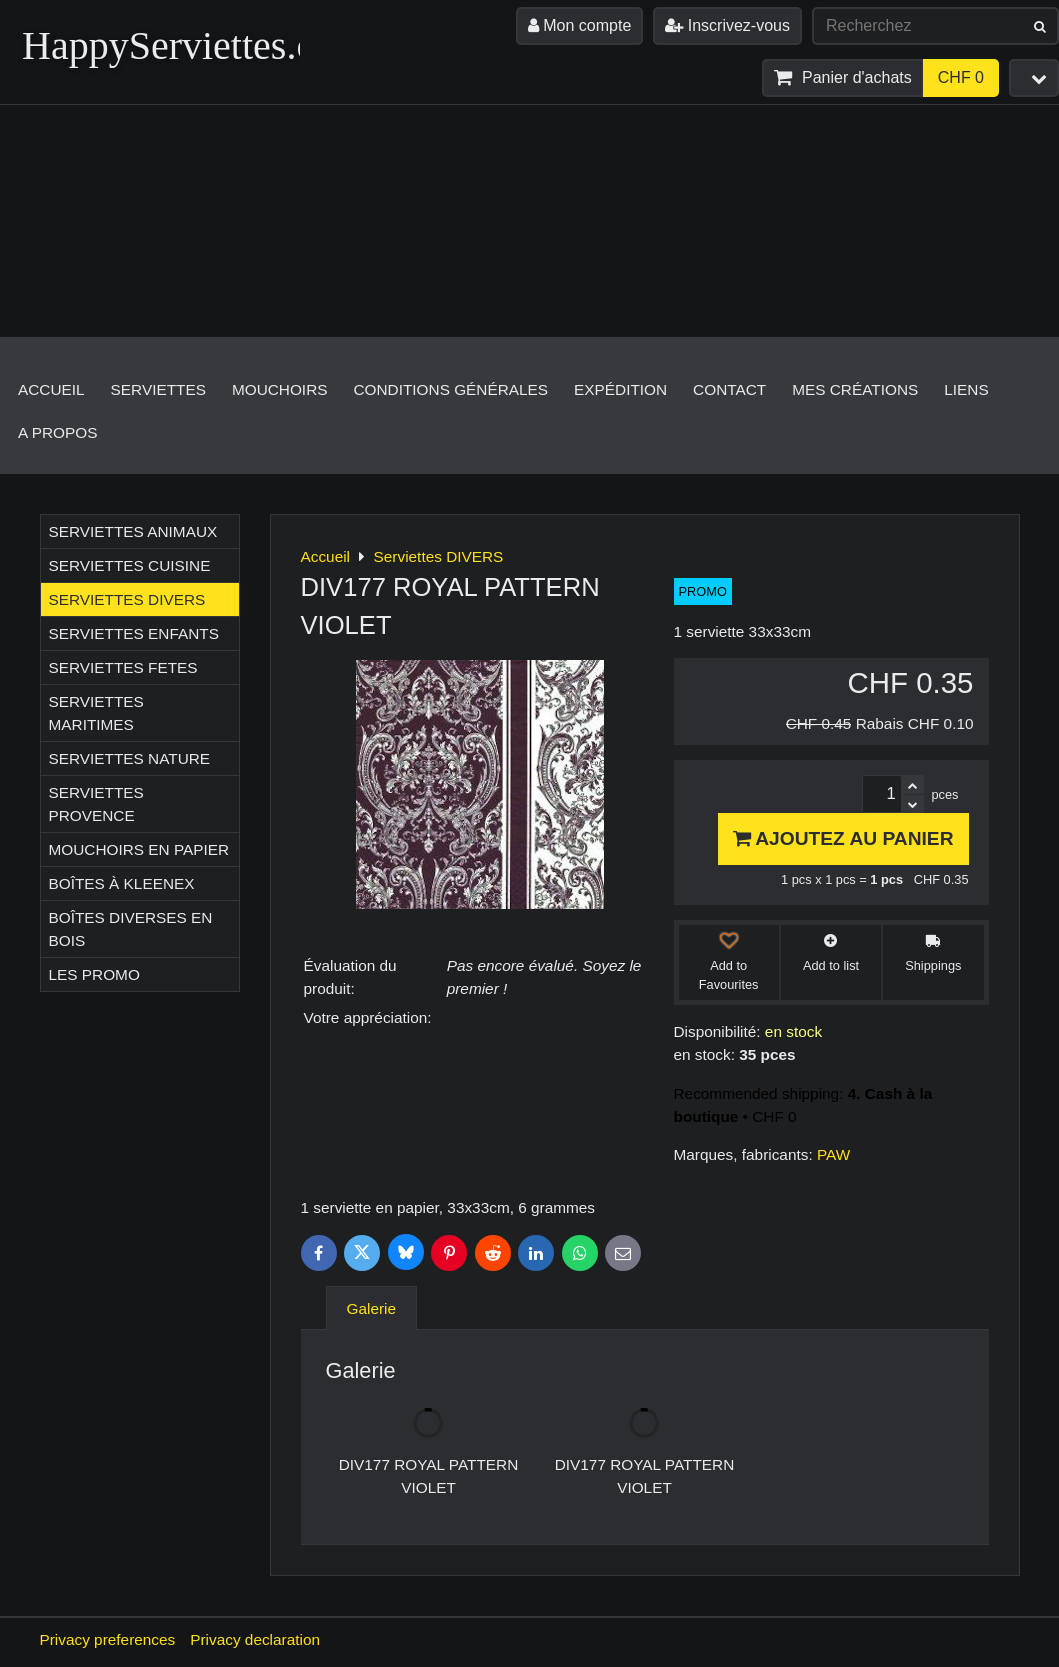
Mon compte (579, 25)
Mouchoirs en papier (139, 849)
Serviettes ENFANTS (134, 633)
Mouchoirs (280, 389)
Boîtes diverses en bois (131, 929)
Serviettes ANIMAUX (133, 531)
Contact (729, 389)
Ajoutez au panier (843, 838)
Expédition (620, 389)
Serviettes (158, 389)
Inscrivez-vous (727, 25)
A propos (57, 432)
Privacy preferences (108, 1639)
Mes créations (855, 389)
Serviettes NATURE (130, 758)
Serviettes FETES (123, 667)
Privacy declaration (255, 1639)
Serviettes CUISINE (130, 565)
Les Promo (94, 974)
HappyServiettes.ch (178, 45)
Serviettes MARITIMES (96, 713)
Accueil (51, 389)
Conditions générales (450, 389)
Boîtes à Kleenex (122, 883)
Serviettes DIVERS (127, 599)
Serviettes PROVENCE (96, 804)
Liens (966, 389)
